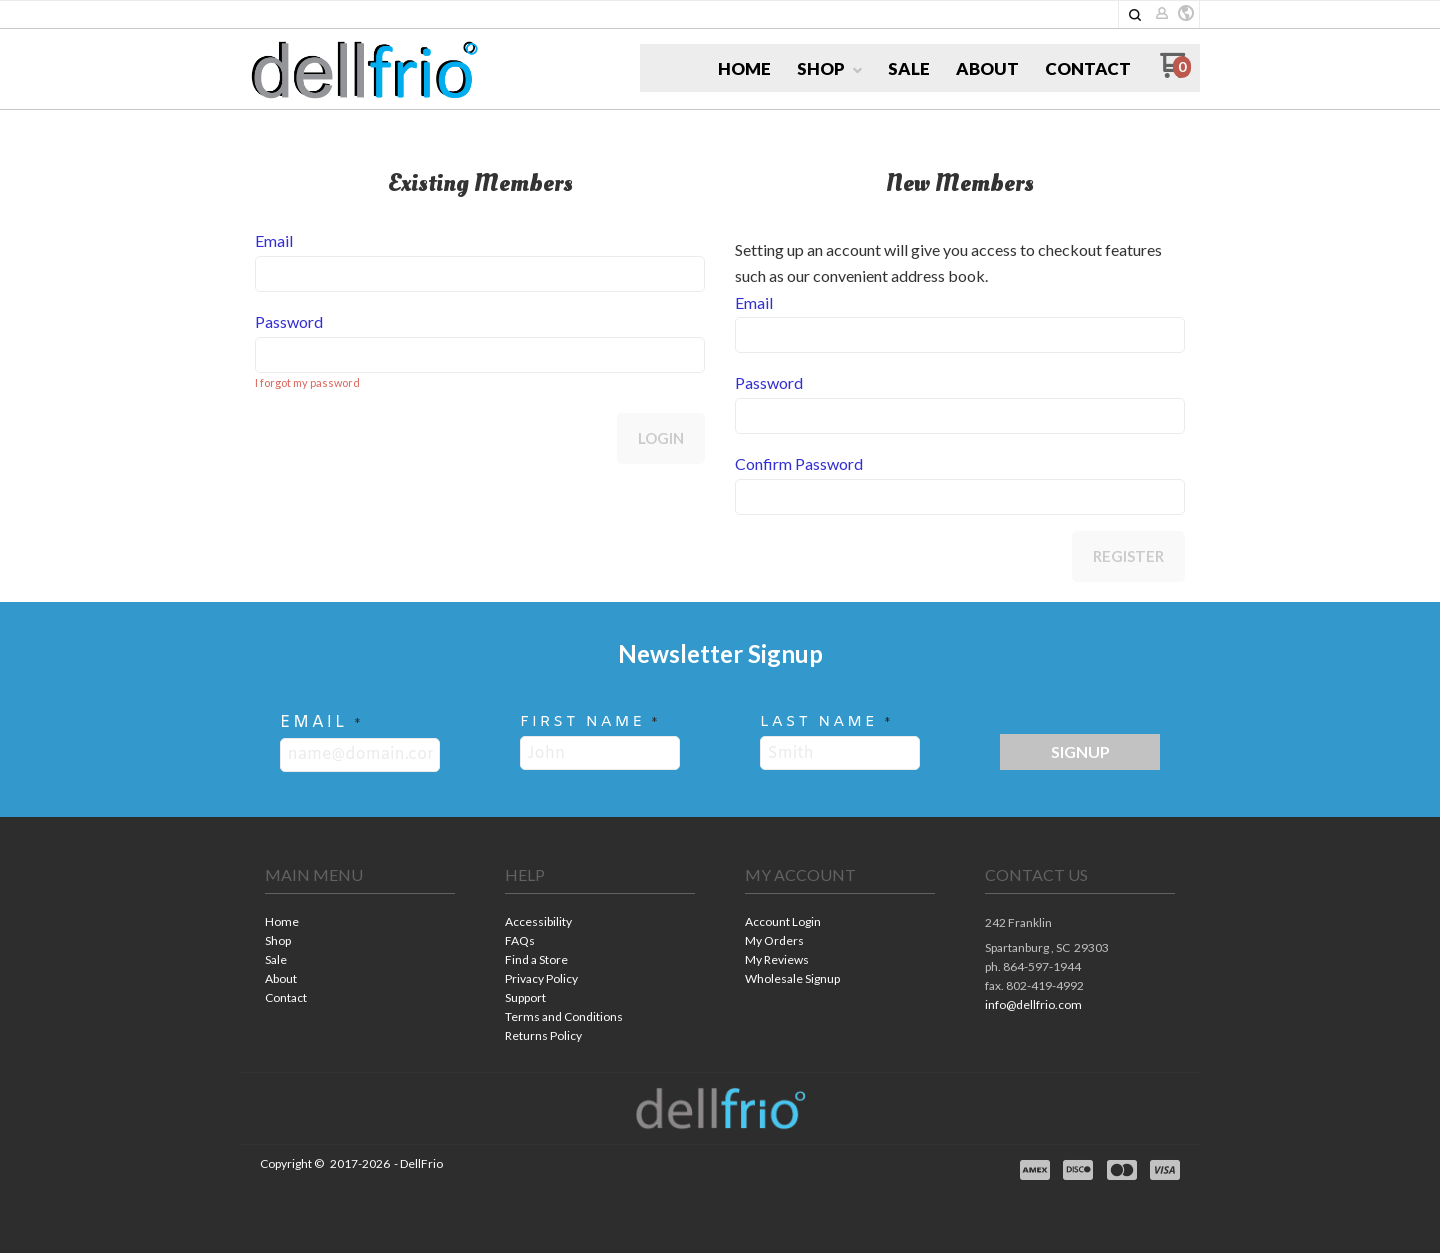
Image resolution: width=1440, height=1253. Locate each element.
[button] (1135, 15)
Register (1128, 556)
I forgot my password (307, 382)
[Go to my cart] (1175, 72)
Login (661, 438)
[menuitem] (744, 69)
